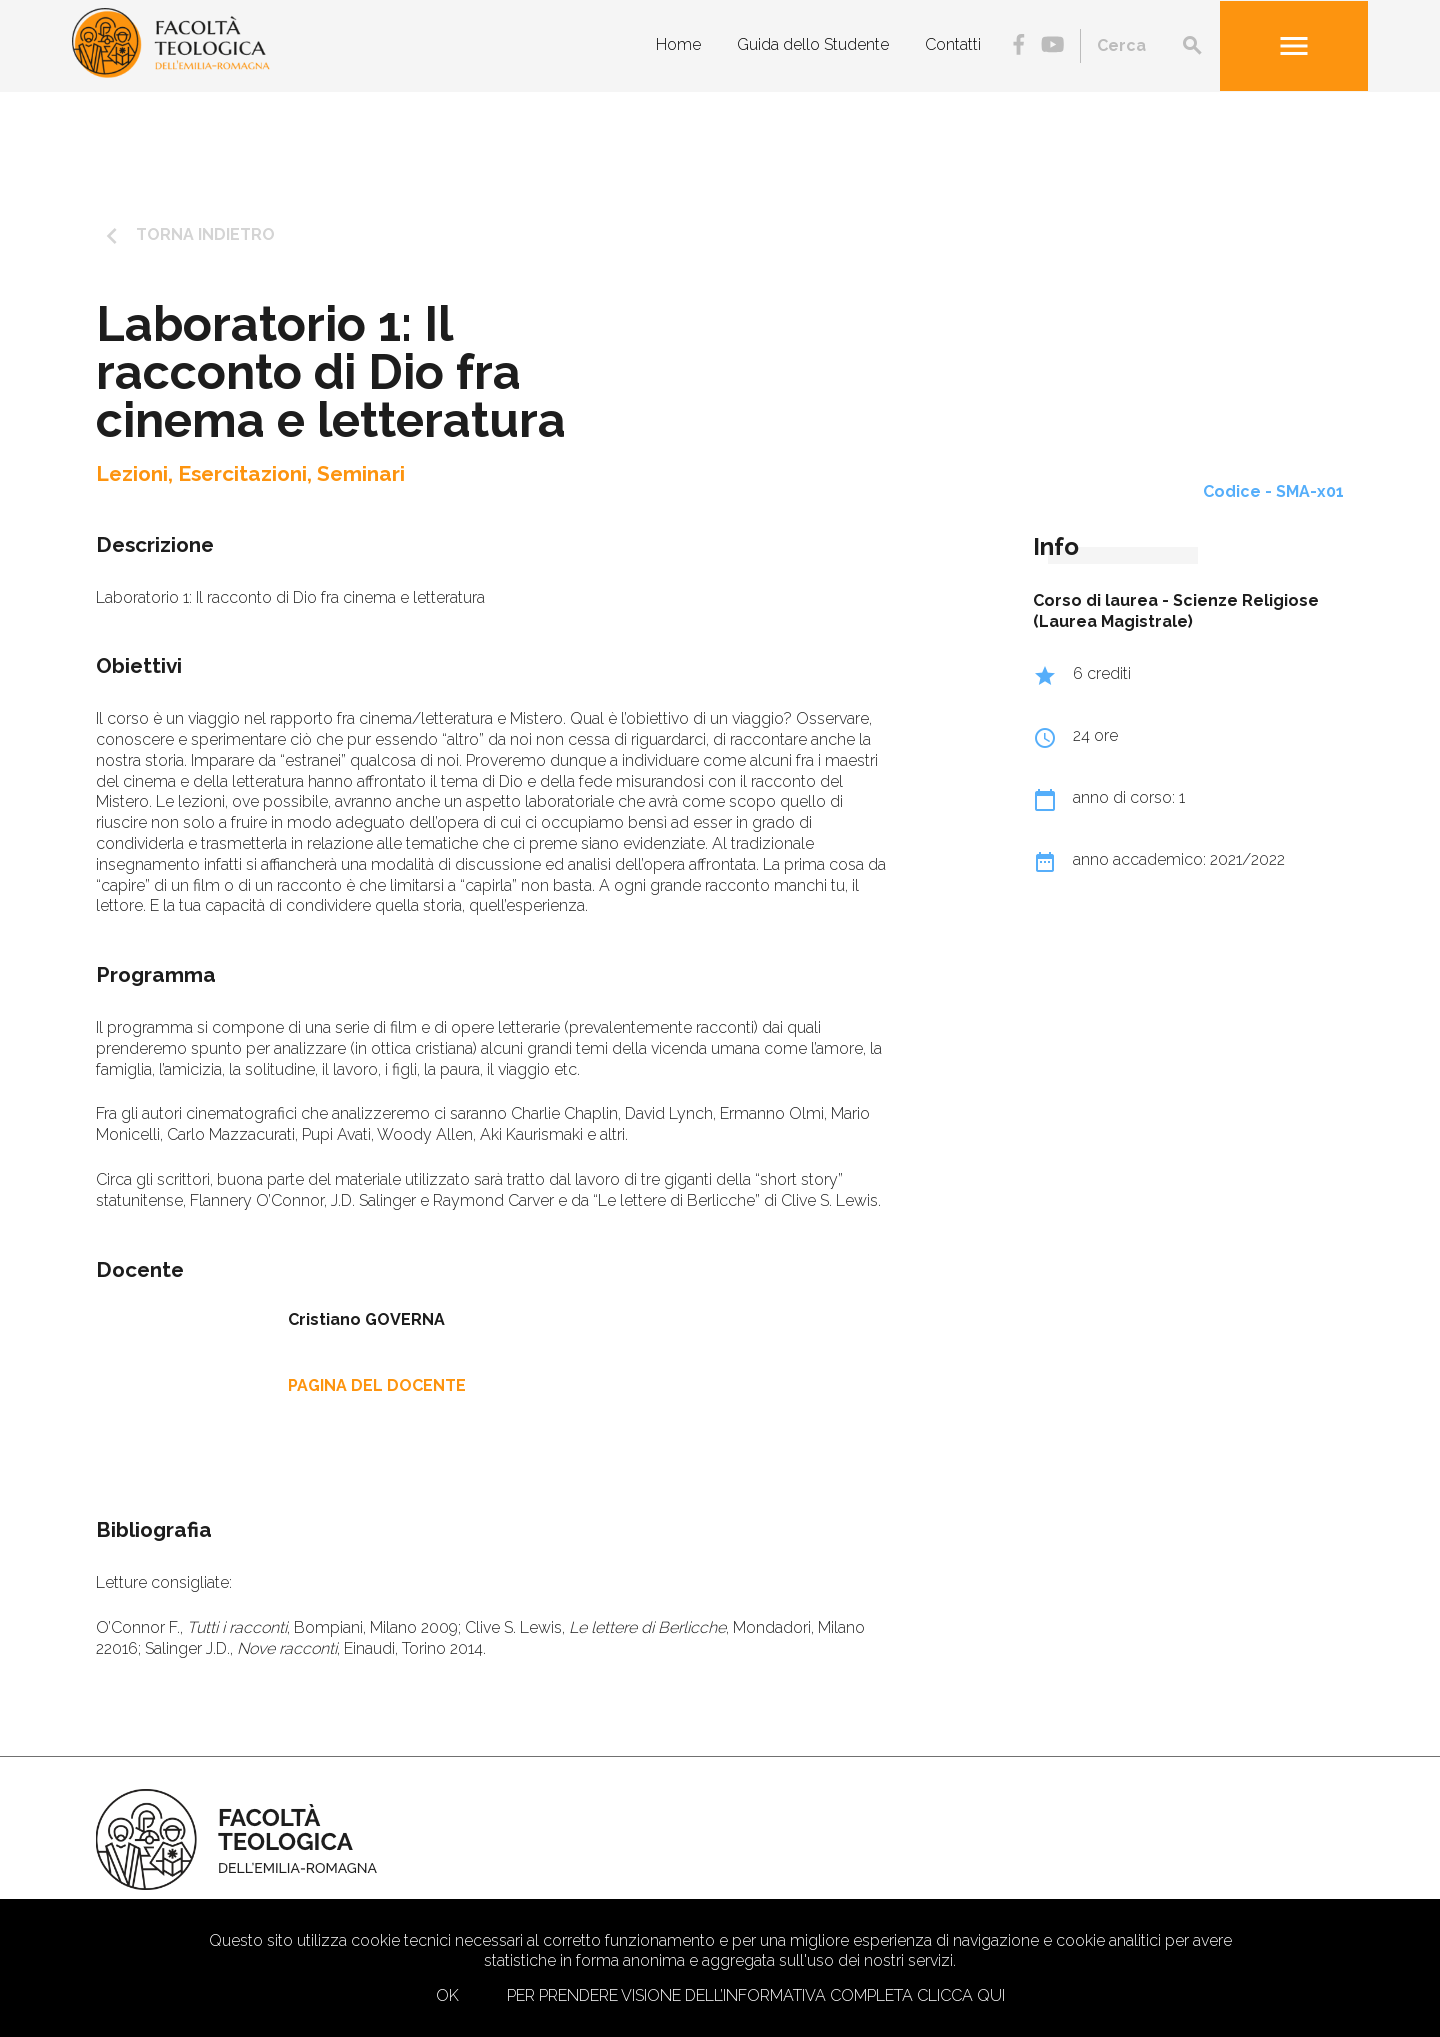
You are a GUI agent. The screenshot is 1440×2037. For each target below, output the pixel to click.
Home (678, 44)
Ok (447, 1995)
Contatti (953, 44)
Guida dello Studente (813, 44)
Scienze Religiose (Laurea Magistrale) (1176, 611)
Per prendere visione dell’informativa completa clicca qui (756, 1995)
